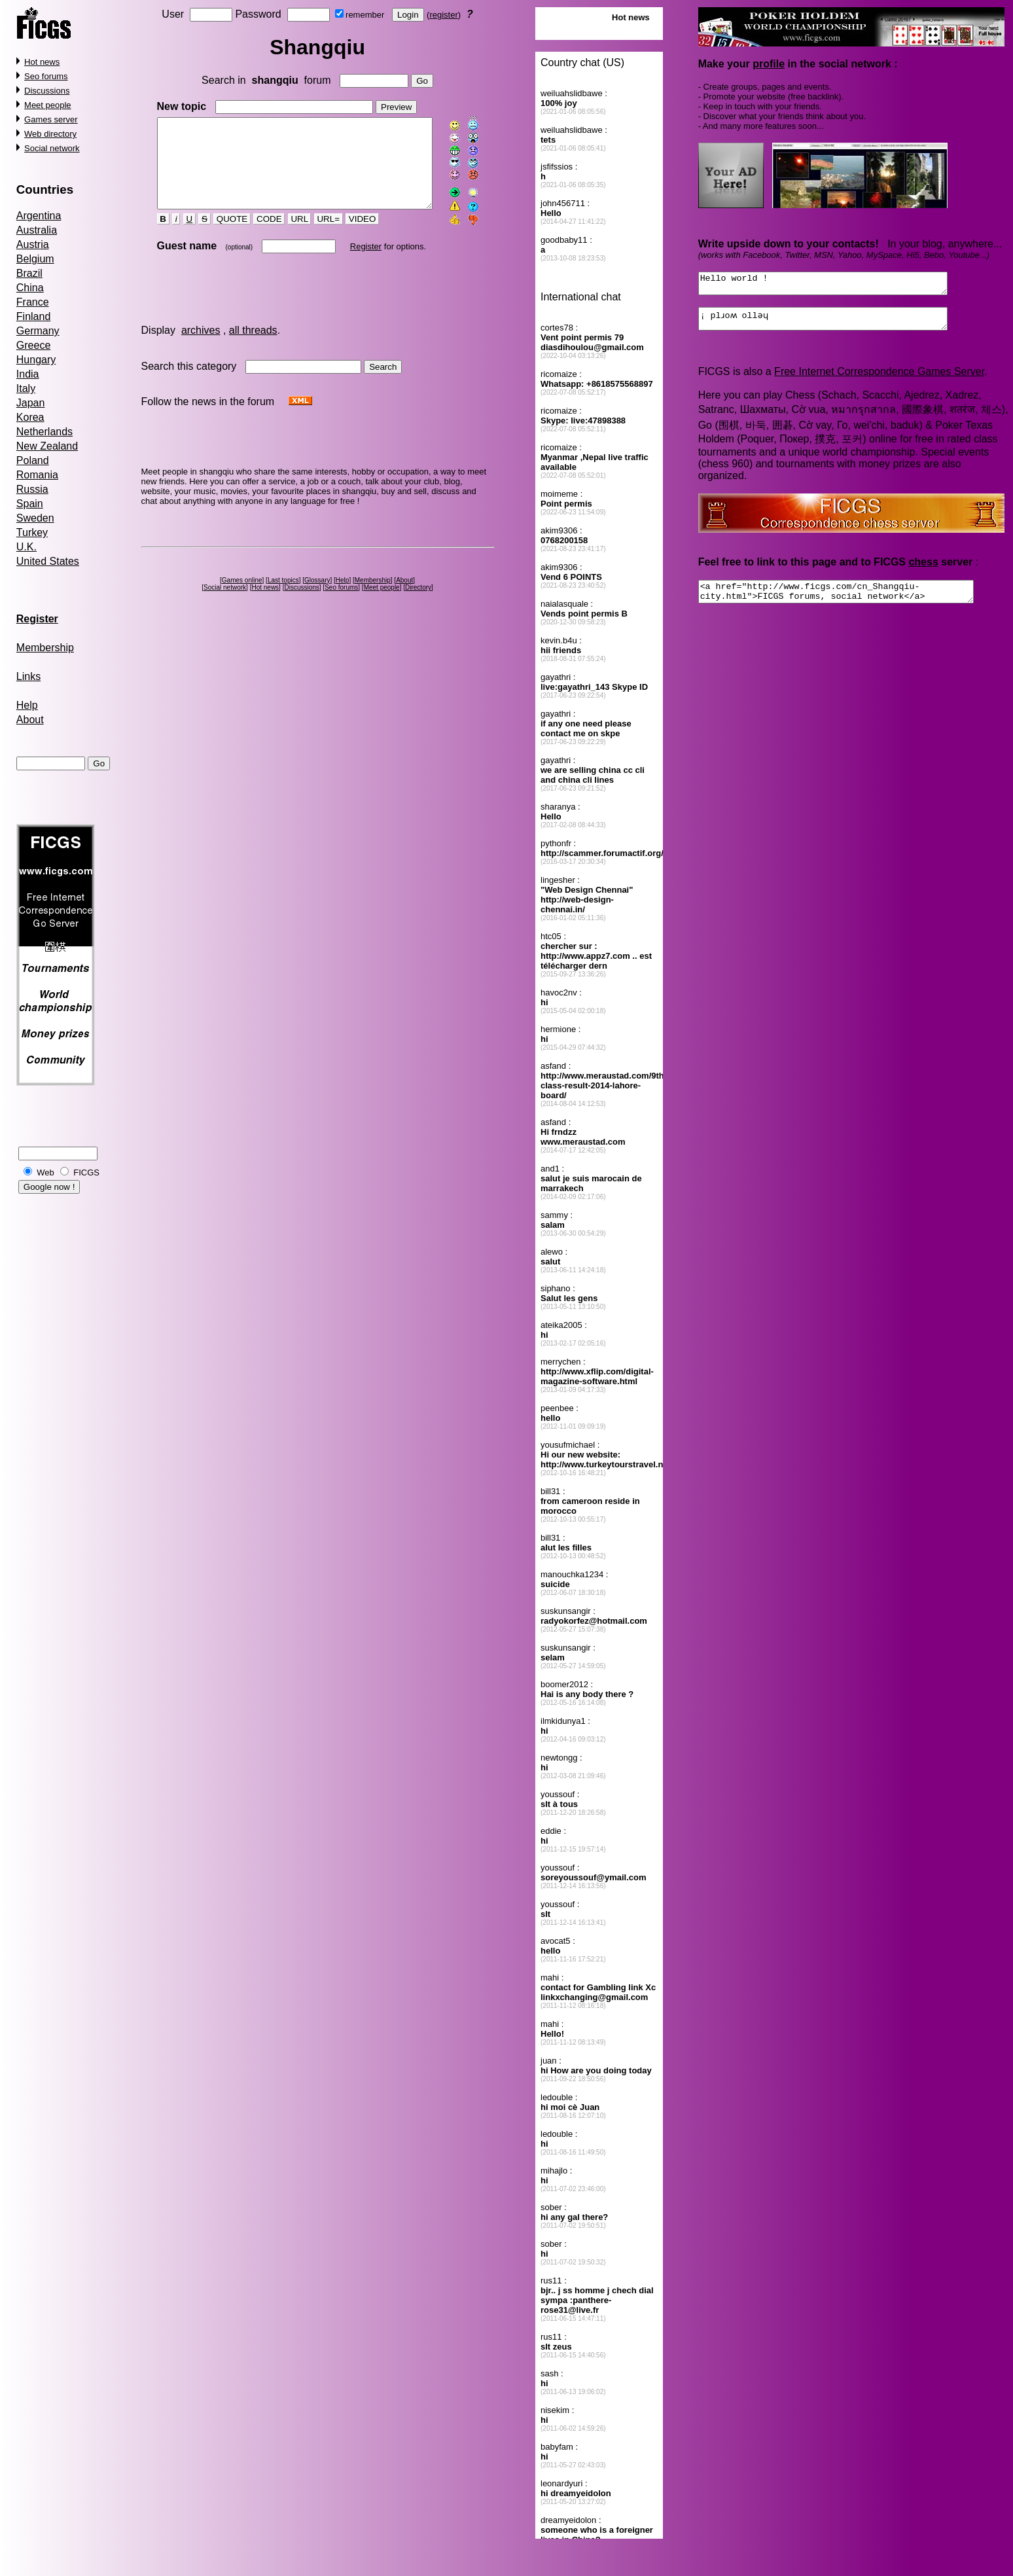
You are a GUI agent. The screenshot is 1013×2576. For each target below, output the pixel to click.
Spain (29, 503)
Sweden (35, 518)
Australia (36, 230)
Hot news (42, 62)
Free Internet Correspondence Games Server (879, 379)
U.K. (26, 546)
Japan (30, 402)
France (32, 302)
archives (201, 346)
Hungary (36, 359)
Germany (38, 330)
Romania (37, 474)
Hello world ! (837, 285)
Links (28, 676)
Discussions (46, 91)
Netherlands (44, 431)
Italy (25, 388)
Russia (32, 489)
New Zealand (47, 446)
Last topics (285, 596)
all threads (253, 346)
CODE (258, 236)
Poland (32, 460)
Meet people (47, 105)
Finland (33, 316)
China (30, 287)
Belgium (35, 258)
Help (27, 705)
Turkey (32, 532)
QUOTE (221, 236)
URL (288, 236)
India (27, 374)
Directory (421, 603)
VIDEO (351, 236)
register (446, 15)
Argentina (39, 215)
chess (923, 569)
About (30, 719)
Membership (45, 647)
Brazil (29, 273)
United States (47, 561)
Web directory (50, 134)
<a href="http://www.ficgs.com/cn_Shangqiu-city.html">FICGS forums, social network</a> (852, 601)
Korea (30, 417)
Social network (52, 148)
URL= (316, 236)
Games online (244, 596)
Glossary (319, 596)
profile (769, 63)
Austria (32, 244)
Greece (33, 345)
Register (354, 263)
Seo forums (45, 76)
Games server (51, 119)
